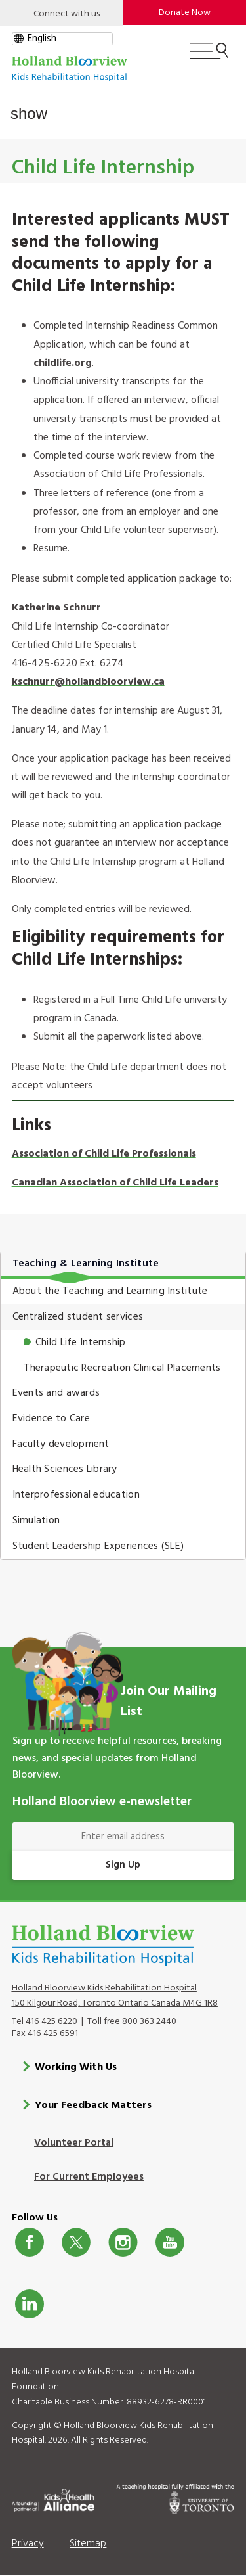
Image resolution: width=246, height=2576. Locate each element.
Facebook (29, 2242)
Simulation (36, 1520)
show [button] (28, 113)
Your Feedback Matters (93, 2105)
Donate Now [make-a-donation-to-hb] (185, 12)
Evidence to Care (51, 1418)
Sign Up (123, 1865)
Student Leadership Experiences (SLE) (98, 1546)
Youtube (170, 2242)
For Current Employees (89, 2177)
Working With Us (76, 2067)
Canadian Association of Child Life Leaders (115, 1182)
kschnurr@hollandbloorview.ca (88, 682)
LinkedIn (29, 2303)
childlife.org (62, 363)
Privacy (28, 2543)
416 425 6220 (51, 2021)
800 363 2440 (149, 2021)
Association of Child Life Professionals (104, 1153)
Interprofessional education (76, 1495)
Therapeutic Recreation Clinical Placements (122, 1368)
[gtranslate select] (62, 38)
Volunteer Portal (73, 2142)
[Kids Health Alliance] (53, 2498)
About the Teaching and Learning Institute (110, 1291)
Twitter (76, 2242)
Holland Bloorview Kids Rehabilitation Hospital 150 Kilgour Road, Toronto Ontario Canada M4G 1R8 (115, 1996)
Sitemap (88, 2543)
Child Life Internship (80, 1342)
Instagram (122, 2242)
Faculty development (61, 1444)
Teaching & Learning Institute (85, 1263)
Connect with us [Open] (66, 14)
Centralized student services (77, 1316)
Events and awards (56, 1393)
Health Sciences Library (64, 1469)
